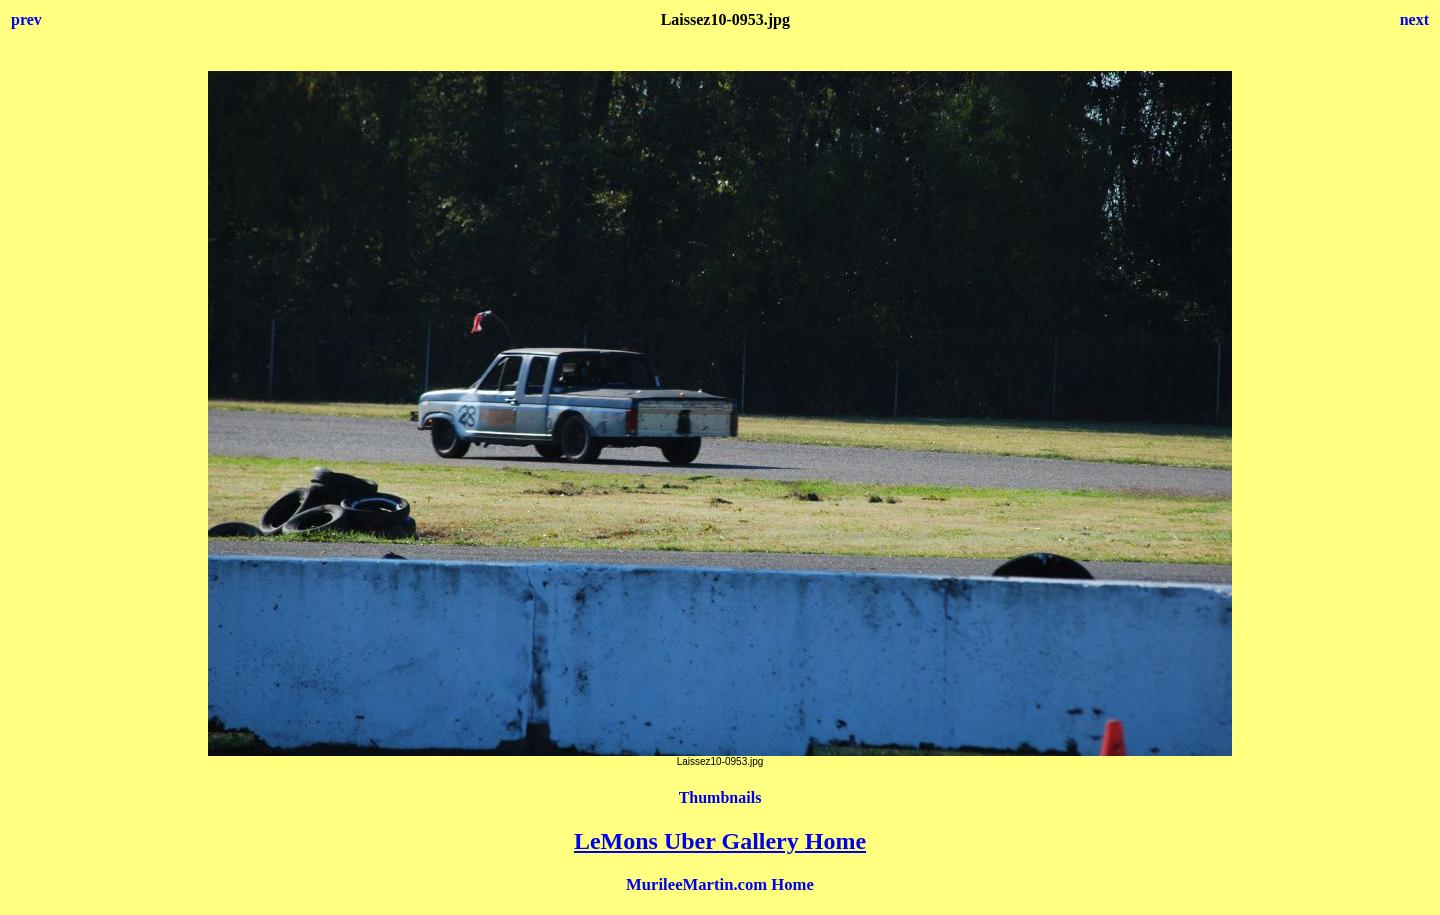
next (1414, 19)
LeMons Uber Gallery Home (720, 841)
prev (26, 19)
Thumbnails (720, 797)
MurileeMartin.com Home (720, 884)
